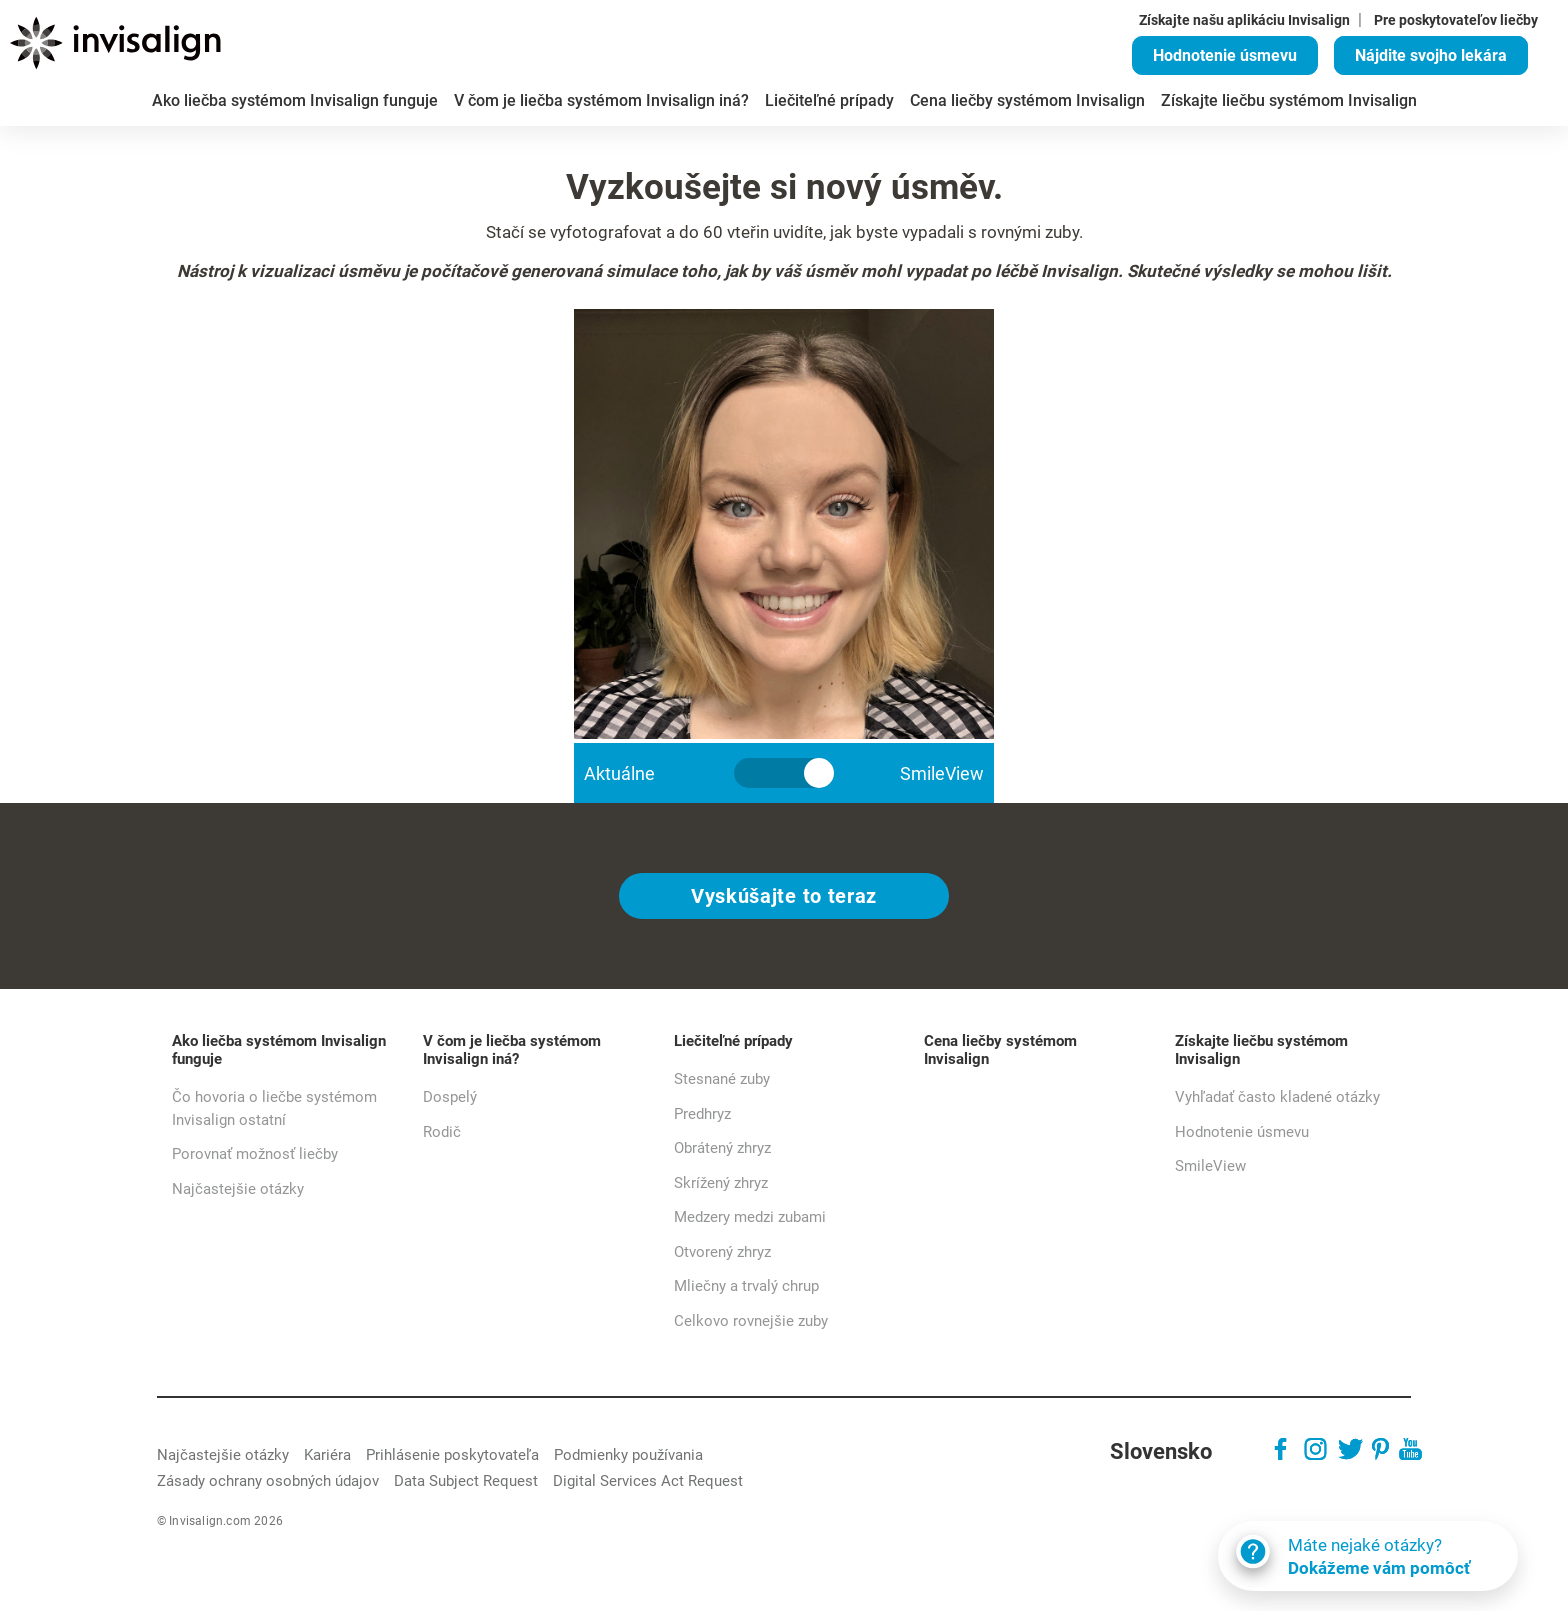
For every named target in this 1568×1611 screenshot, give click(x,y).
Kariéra (327, 1455)
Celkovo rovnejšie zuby (751, 1321)
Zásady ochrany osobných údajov (268, 1481)
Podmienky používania (628, 1455)
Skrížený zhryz (721, 1183)
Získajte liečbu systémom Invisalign (1261, 1050)
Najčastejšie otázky (238, 1189)
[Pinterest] (1380, 1452)
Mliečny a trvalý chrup (746, 1286)
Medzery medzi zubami (750, 1217)
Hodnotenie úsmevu (1225, 55)
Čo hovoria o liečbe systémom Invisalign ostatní (274, 1108)
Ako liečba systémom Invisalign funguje (279, 1050)
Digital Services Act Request (648, 1481)
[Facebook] (1280, 1452)
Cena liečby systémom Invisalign (1000, 1050)
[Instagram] (1315, 1452)
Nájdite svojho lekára (1431, 55)
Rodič (442, 1132)
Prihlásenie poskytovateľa (452, 1455)
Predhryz (702, 1114)
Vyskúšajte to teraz (784, 896)
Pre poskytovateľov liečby (1456, 20)
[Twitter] (1350, 1452)
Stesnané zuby (722, 1079)
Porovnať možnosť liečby (255, 1154)
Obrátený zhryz (722, 1148)
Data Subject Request (466, 1481)
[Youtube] (1410, 1452)
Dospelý (450, 1097)
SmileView (1210, 1166)
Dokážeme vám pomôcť (1422, 1568)
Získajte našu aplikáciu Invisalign (1244, 20)
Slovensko (1161, 1451)
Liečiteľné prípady (733, 1041)
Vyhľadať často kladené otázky (1277, 1097)
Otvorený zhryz (722, 1252)
